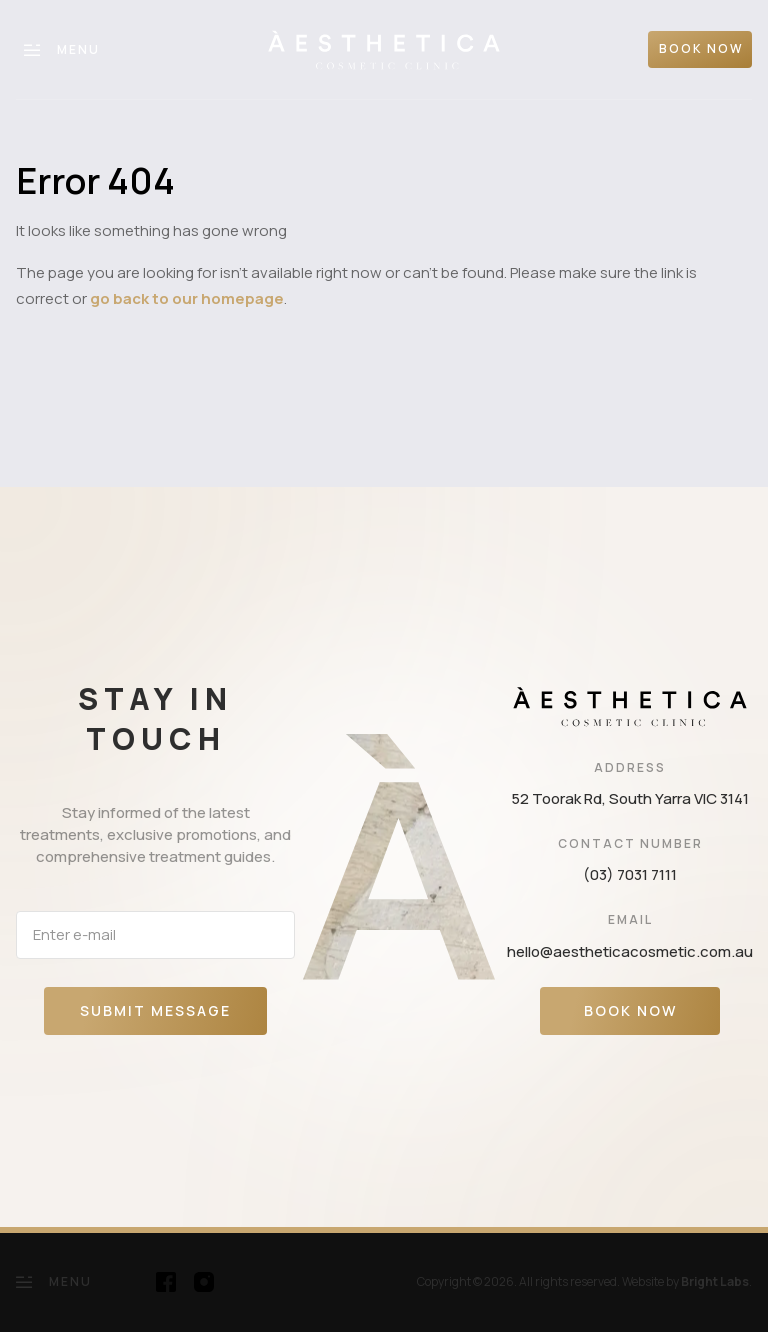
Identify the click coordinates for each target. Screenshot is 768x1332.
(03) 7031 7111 (630, 874)
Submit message (155, 1010)
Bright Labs (715, 1281)
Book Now (630, 1010)
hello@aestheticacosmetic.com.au (630, 951)
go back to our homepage (187, 298)
